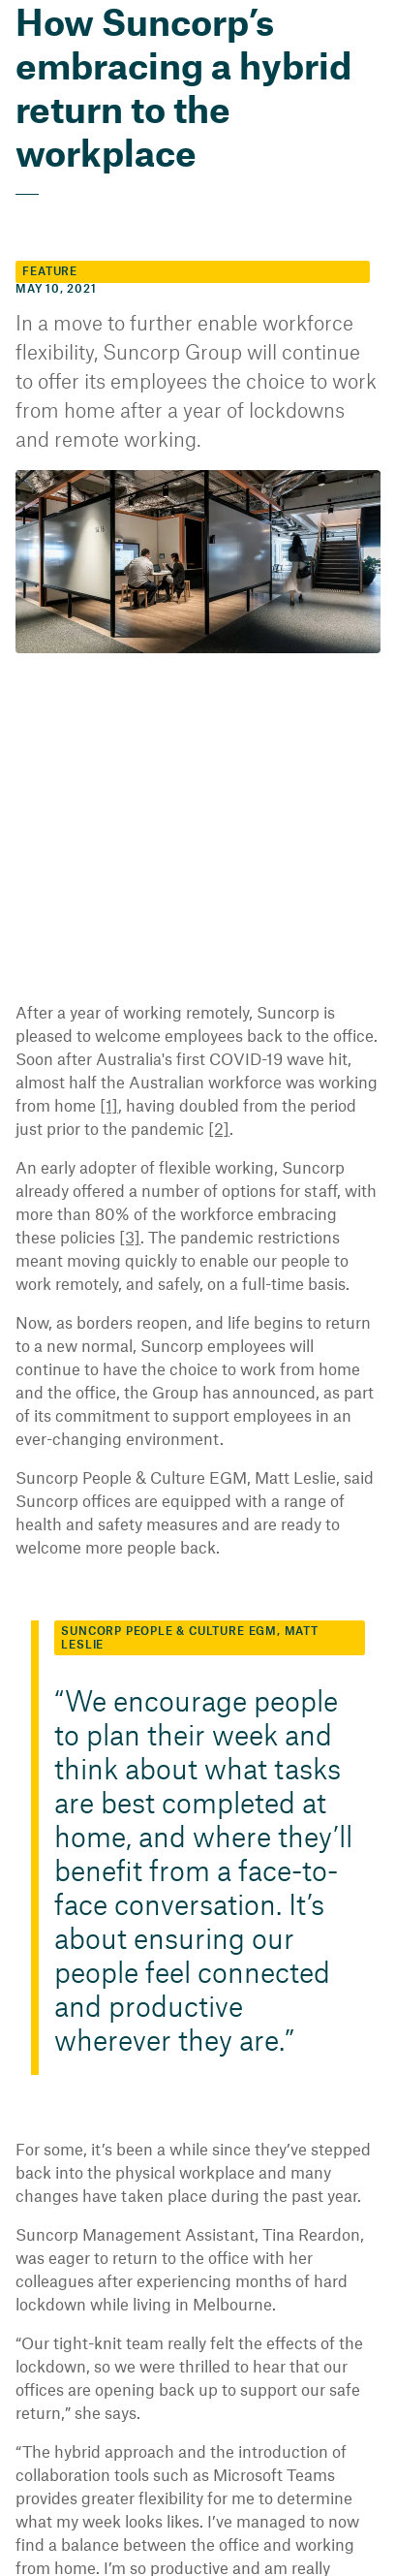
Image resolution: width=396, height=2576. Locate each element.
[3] (349, 1171)
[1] (340, 1039)
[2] (95, 1086)
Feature (47, 228)
